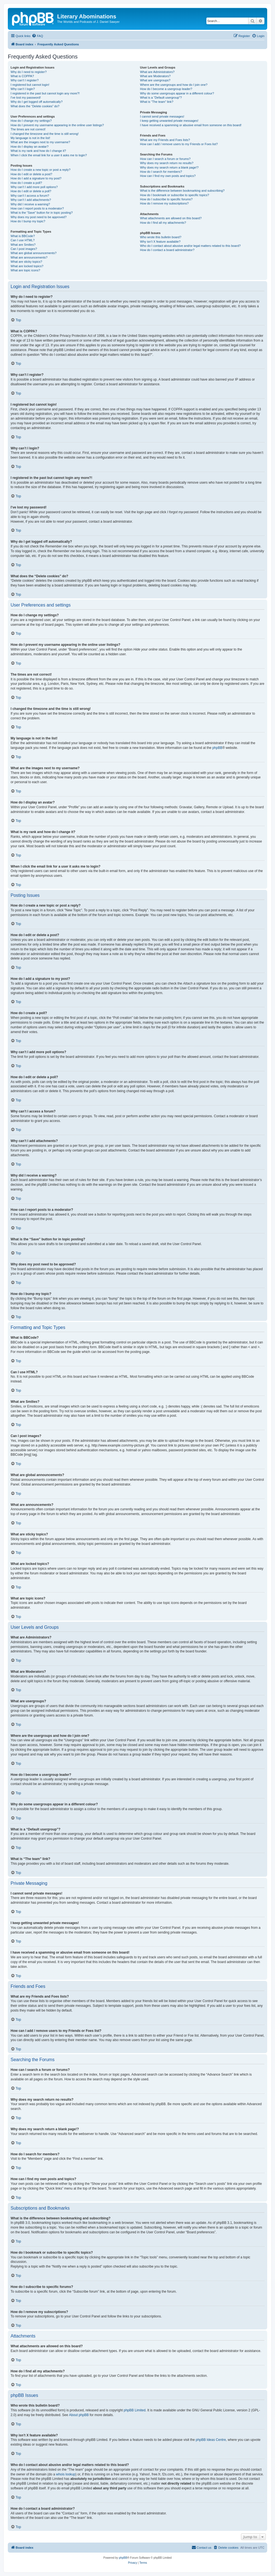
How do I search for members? (161, 171)
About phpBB (79, 2415)
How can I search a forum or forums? (165, 158)
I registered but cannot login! (30, 84)
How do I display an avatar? (30, 146)
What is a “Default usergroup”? (161, 97)
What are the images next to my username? (40, 142)
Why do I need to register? (29, 72)
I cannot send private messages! (162, 116)
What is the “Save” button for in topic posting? (42, 212)
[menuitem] (37, 36)
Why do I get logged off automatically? (36, 101)
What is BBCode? (23, 236)
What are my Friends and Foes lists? (165, 140)
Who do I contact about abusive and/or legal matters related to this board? (190, 245)
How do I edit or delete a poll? (31, 191)
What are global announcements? (34, 253)
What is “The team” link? (156, 101)
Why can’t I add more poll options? (34, 187)
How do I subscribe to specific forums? (166, 199)
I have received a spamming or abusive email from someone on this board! (191, 125)
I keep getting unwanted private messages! (169, 120)
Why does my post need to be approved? (39, 217)
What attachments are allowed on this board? (171, 218)
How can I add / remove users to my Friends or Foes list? (179, 144)
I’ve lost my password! (26, 97)
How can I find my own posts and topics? (168, 175)
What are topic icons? (25, 270)
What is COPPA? (22, 76)
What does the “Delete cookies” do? (35, 106)
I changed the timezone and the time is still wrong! (45, 133)
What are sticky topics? (26, 261)
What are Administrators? (157, 72)
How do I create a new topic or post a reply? (41, 169)
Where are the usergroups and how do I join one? (174, 84)
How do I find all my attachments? (163, 222)
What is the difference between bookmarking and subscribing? (182, 190)
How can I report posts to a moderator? (37, 208)
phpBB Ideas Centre (211, 2440)
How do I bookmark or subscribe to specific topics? (174, 195)
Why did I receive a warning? (30, 204)
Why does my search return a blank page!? (169, 167)
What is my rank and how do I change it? (38, 150)
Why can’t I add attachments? (31, 199)
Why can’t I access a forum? (30, 195)
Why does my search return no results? (166, 163)
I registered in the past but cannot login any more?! (45, 93)
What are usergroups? (155, 80)
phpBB (217, 748)
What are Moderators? (155, 76)
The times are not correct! (28, 129)
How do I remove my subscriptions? (164, 203)
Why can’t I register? (24, 80)
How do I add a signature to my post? (36, 178)
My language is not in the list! (30, 138)
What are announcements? (29, 257)
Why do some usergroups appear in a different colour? (177, 93)
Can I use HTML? (23, 240)
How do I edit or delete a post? (31, 174)
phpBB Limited (135, 2410)
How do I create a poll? (26, 182)
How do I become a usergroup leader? (166, 89)
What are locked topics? (27, 266)
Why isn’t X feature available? (160, 241)
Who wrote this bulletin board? (160, 237)
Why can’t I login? (23, 89)
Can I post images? (24, 248)
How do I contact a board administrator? (167, 250)
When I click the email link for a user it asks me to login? (49, 155)
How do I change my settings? (31, 120)
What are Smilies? (23, 244)
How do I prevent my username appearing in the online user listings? (57, 125)
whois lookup (65, 2474)
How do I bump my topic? (28, 221)
